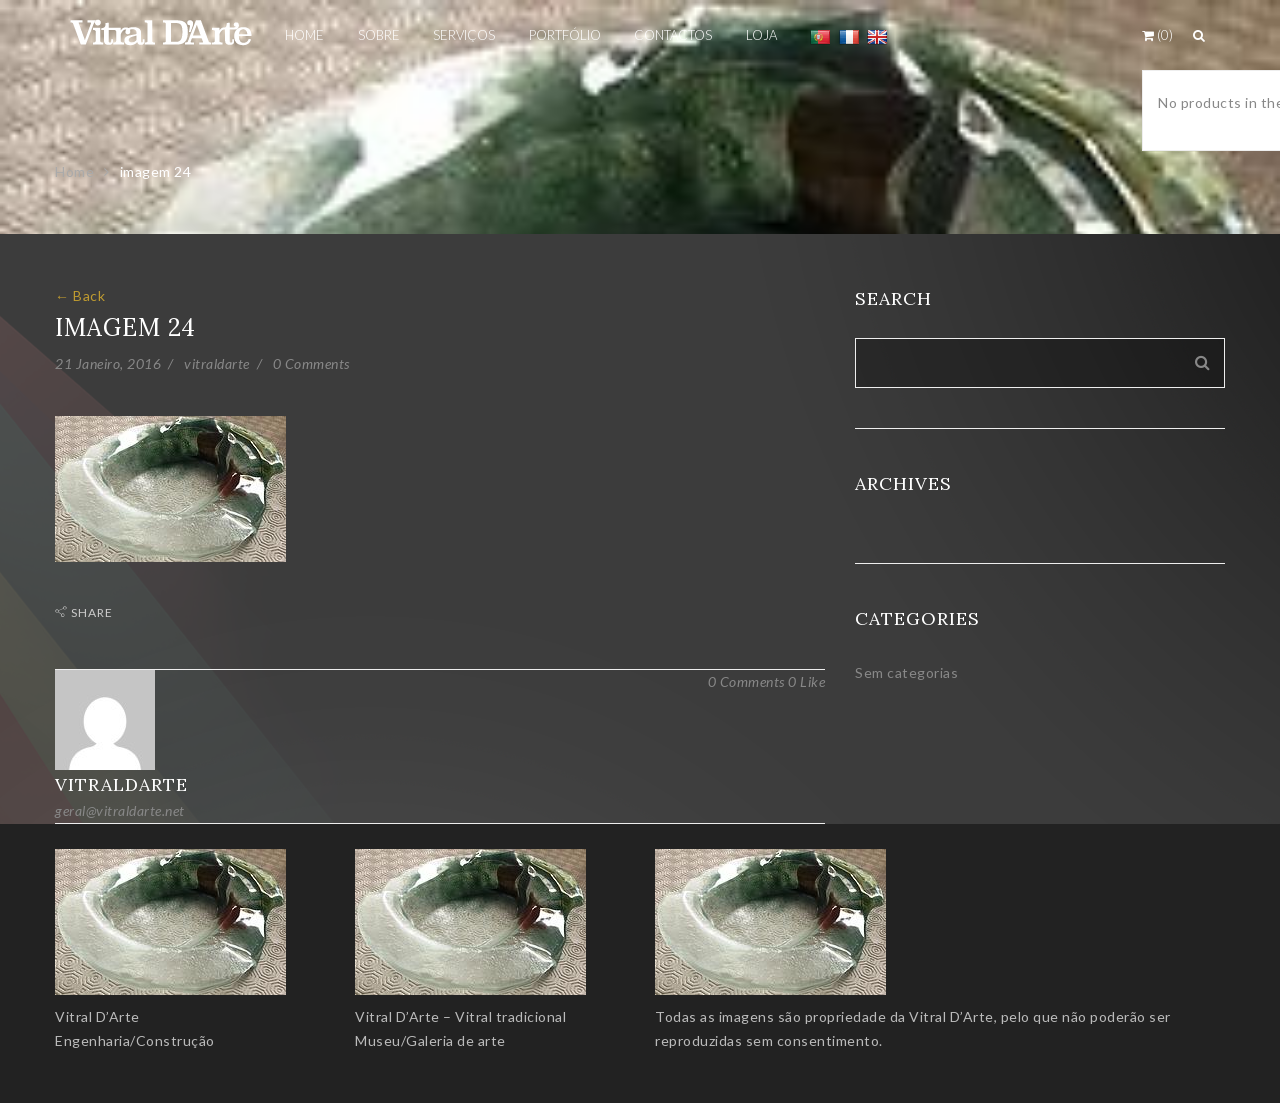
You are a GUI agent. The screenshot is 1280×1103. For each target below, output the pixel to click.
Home (74, 171)
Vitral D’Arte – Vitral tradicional (460, 1016)
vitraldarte (217, 363)
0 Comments (311, 363)
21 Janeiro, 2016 (108, 363)
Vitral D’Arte (97, 1016)
